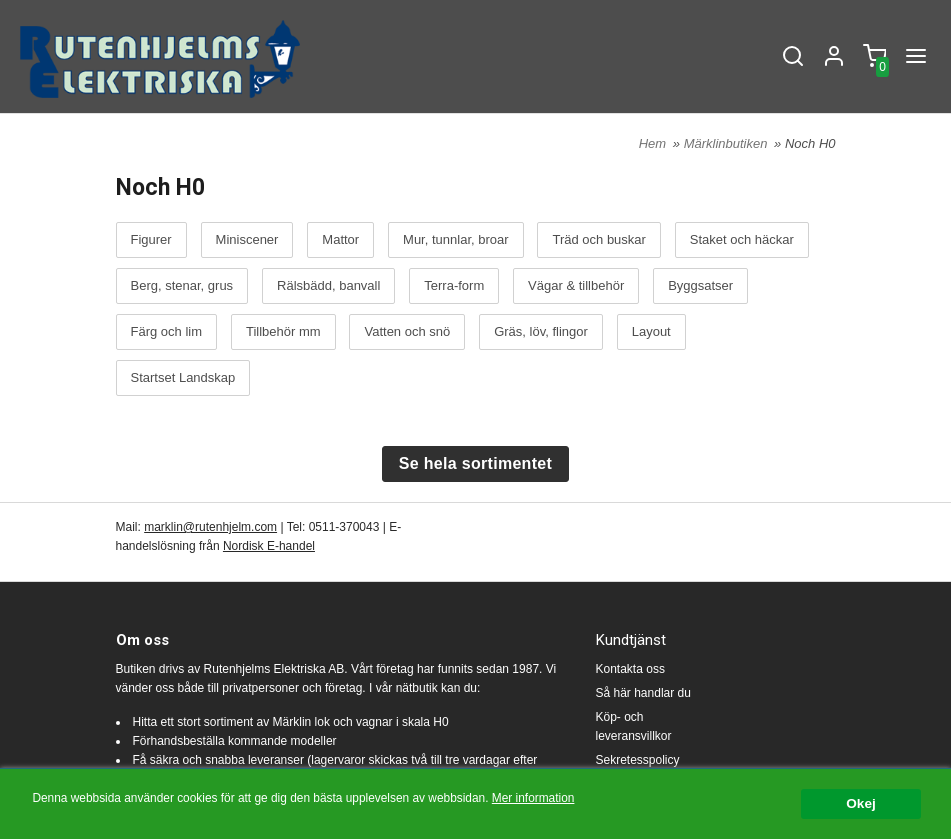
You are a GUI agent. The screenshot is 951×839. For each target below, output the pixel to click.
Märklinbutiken (727, 143)
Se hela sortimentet (475, 463)
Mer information (533, 799)
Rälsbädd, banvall (328, 286)
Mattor (340, 240)
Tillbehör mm (283, 332)
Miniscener (247, 240)
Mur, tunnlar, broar (456, 240)
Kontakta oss (630, 669)
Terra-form (454, 286)
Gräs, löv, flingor (541, 332)
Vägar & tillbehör (576, 286)
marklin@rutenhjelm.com (210, 527)
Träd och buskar (598, 240)
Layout (651, 332)
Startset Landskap (183, 378)
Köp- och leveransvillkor (634, 726)
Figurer (151, 240)
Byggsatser (700, 286)
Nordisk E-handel (269, 546)
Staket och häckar (742, 240)
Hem (652, 143)
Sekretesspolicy (638, 760)
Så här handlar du (643, 693)
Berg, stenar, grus (182, 286)
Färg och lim (167, 332)
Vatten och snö (407, 332)
